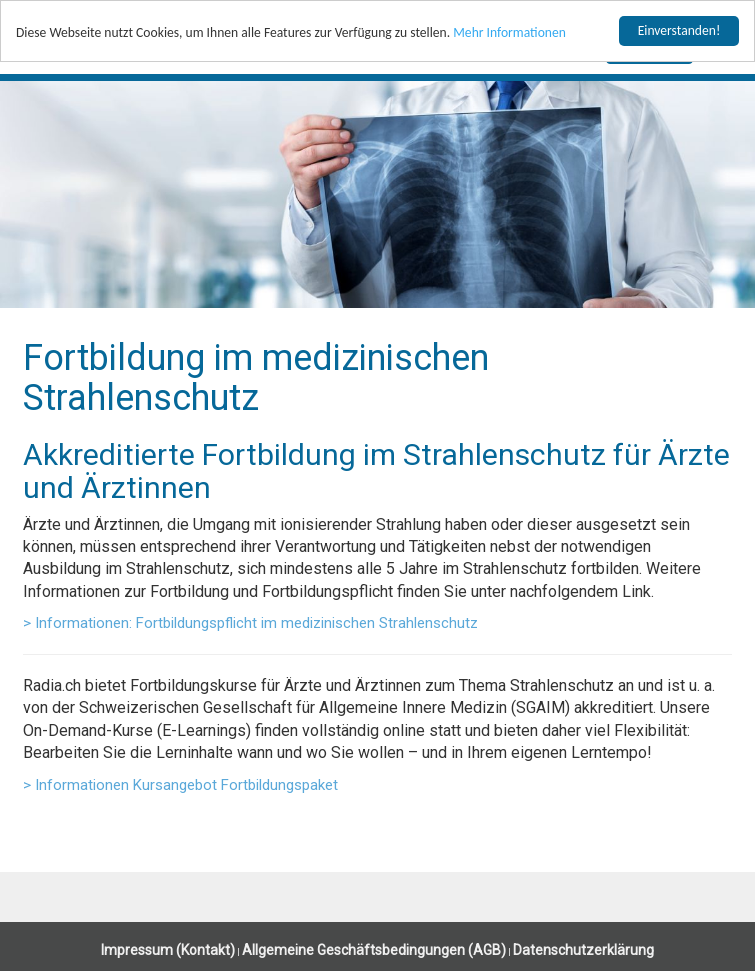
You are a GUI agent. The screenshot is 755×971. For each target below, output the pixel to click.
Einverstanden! (679, 30)
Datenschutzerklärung (583, 950)
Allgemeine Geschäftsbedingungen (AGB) (374, 950)
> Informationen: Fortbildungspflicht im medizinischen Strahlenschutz (250, 623)
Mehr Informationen (509, 32)
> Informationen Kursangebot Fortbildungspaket (180, 785)
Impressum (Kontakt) (168, 950)
